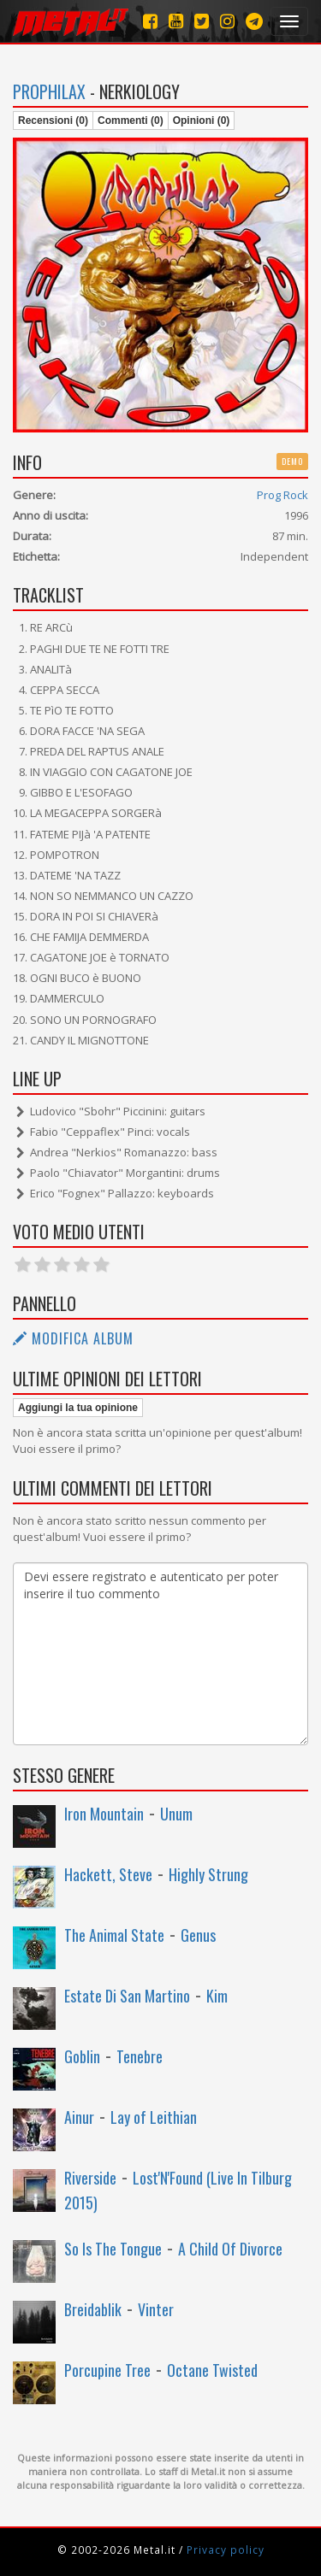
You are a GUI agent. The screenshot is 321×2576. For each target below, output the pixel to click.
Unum (176, 1814)
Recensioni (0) (53, 120)
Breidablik (93, 2309)
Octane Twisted (212, 2370)
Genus (198, 1935)
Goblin (82, 2056)
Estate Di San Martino (127, 1996)
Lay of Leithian (153, 2117)
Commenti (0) (130, 120)
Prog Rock (282, 495)
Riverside (90, 2178)
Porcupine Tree (107, 2370)
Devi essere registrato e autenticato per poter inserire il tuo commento (160, 1653)
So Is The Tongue (113, 2249)
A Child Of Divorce (230, 2249)
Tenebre (139, 2056)
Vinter (156, 2309)
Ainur (79, 2117)
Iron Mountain (104, 1814)
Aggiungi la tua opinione (78, 1408)
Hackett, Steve (108, 1874)
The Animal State (114, 1935)
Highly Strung (208, 1874)
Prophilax (49, 91)
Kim (217, 1996)
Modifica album (73, 1338)
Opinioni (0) (201, 120)
